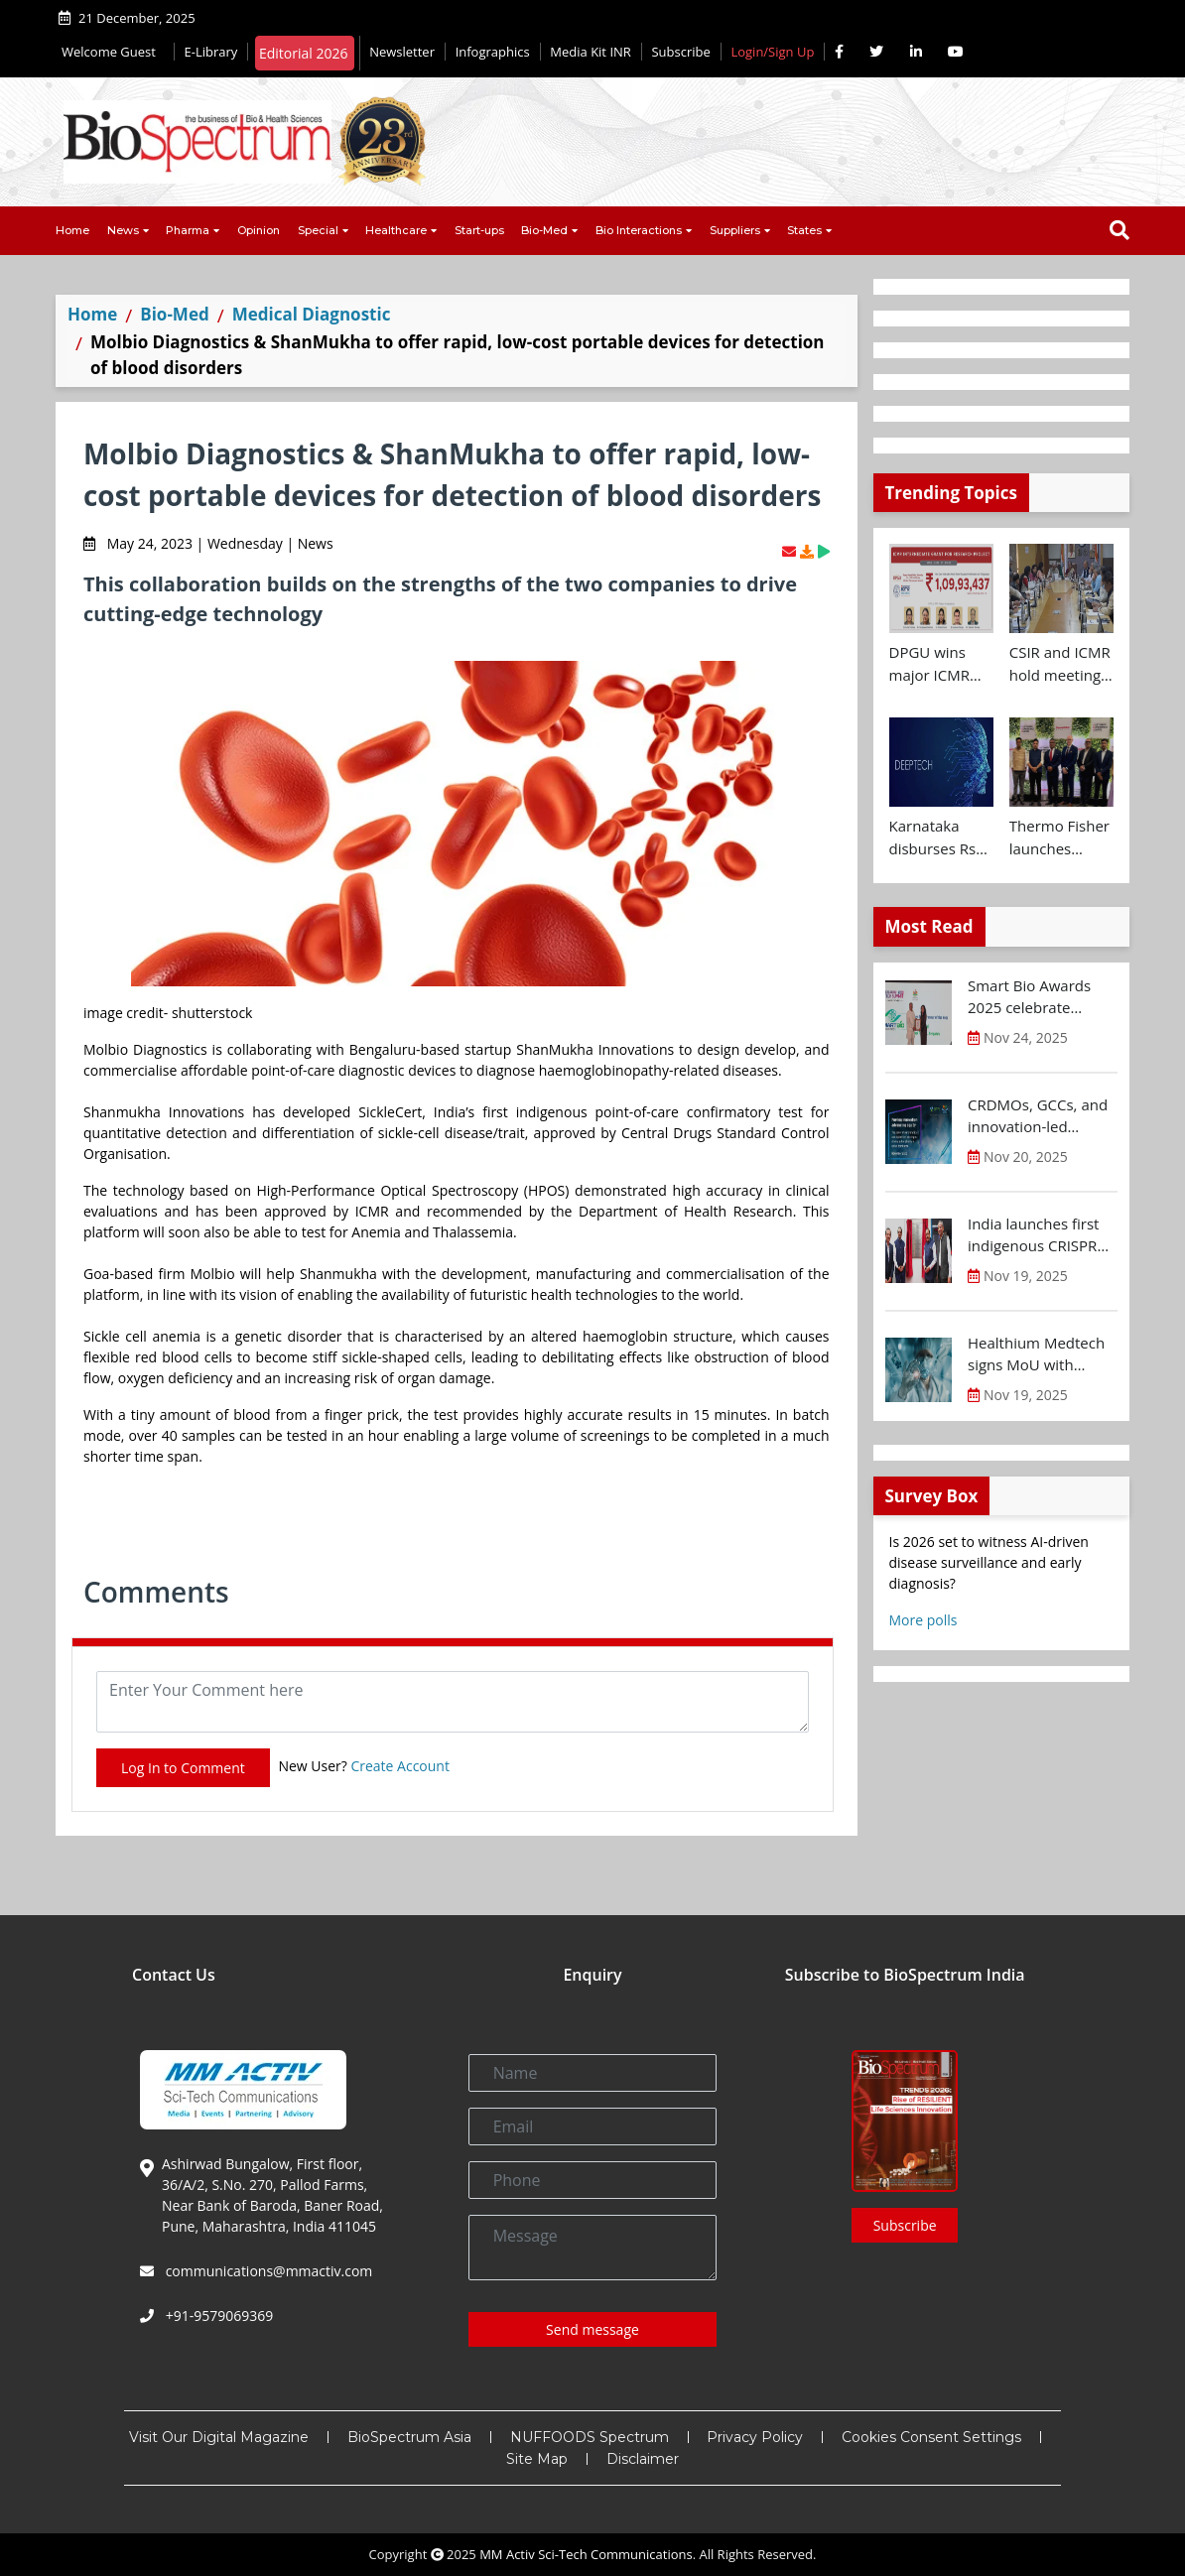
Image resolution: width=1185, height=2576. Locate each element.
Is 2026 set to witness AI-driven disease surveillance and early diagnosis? (989, 1562)
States (804, 230)
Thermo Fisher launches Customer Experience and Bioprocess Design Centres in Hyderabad (1059, 837)
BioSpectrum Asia (409, 2437)
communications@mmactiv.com (267, 2270)
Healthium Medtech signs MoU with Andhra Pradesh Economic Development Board (1037, 1354)
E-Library (211, 52)
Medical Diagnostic (311, 314)
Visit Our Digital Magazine (219, 2437)
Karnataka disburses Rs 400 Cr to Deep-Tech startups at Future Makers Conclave (939, 837)
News (123, 230)
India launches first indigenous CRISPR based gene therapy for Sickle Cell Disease (1043, 1235)
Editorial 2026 (303, 53)
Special (318, 230)
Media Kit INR (590, 52)
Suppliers (735, 230)
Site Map (537, 2459)
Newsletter (402, 52)
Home (72, 230)
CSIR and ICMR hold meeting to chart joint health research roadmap (1060, 664)
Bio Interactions (638, 230)
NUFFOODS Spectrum (589, 2437)
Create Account (400, 1765)
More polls (923, 1619)
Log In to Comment (183, 1767)
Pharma (187, 230)
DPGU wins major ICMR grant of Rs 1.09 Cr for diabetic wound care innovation (930, 664)
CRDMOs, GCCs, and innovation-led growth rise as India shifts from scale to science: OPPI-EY (1038, 1116)
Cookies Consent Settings (931, 2437)
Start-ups (479, 230)
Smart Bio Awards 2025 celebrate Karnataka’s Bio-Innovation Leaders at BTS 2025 (1034, 997)
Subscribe (680, 52)
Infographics (493, 52)
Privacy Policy (755, 2437)
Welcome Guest (113, 52)
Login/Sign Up (772, 52)
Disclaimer (642, 2459)
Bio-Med (544, 230)
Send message (592, 2329)
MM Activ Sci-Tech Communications (586, 2554)
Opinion (258, 230)
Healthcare (396, 230)
